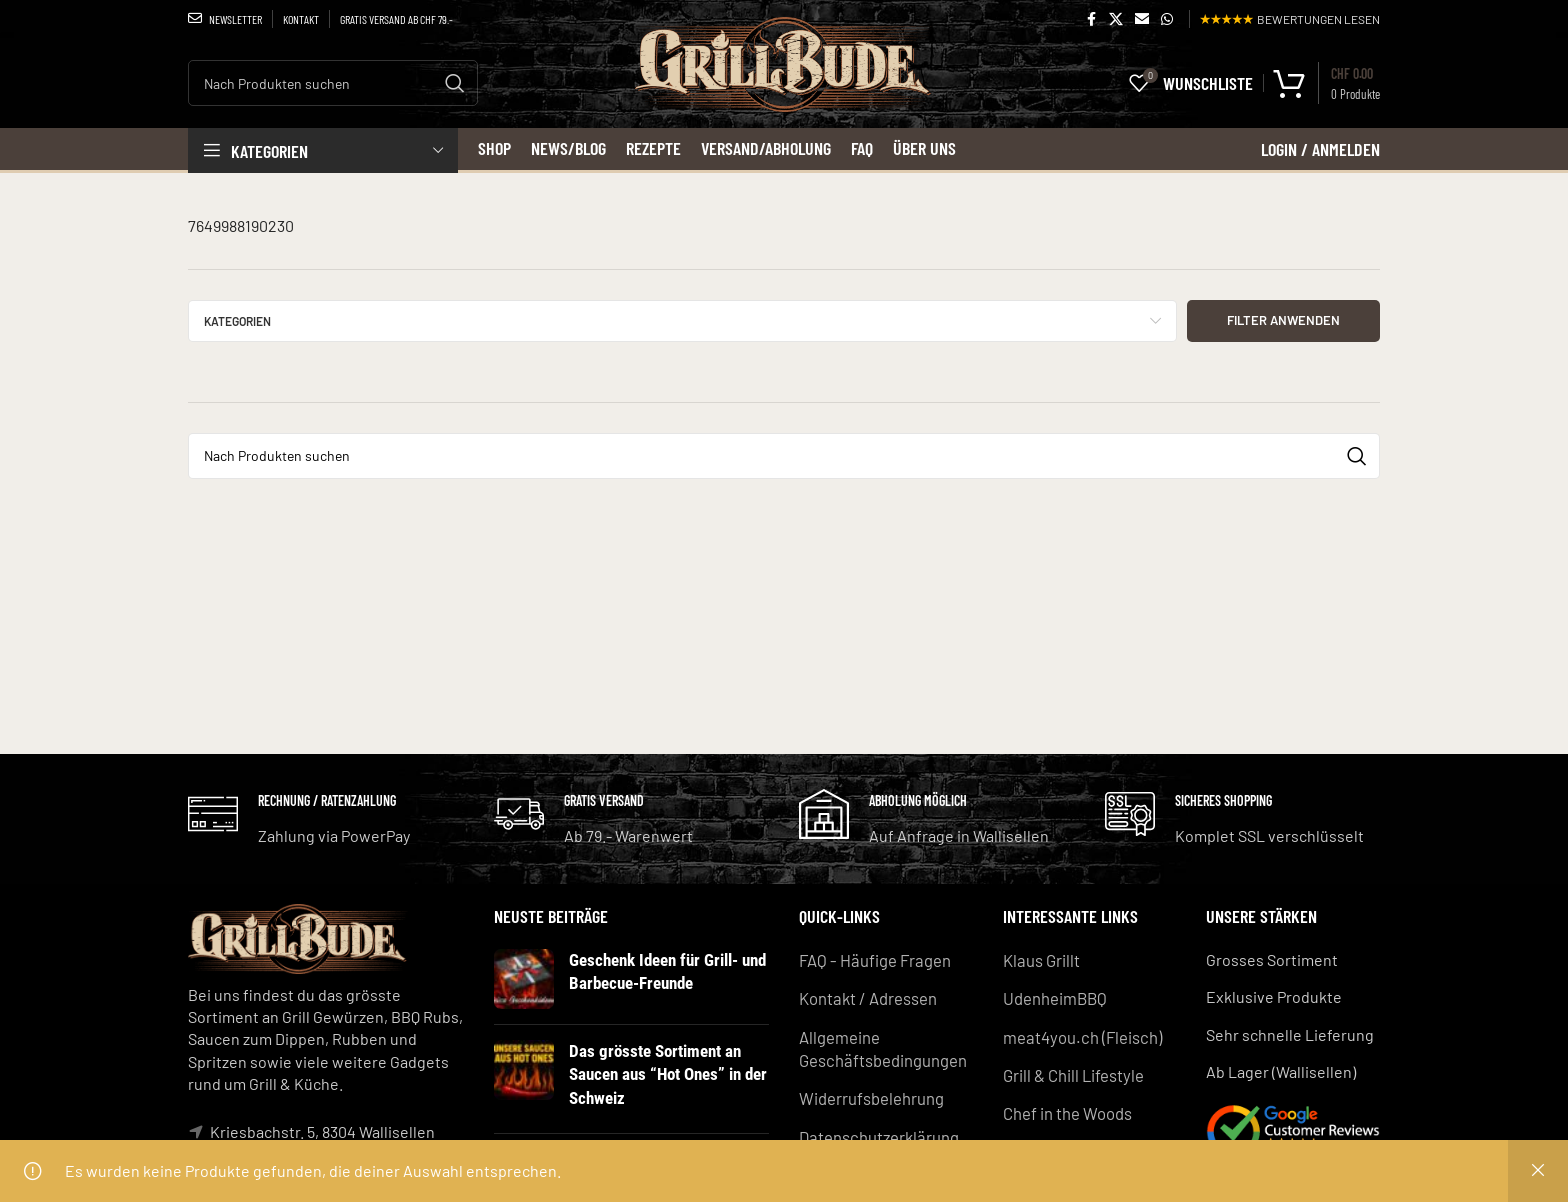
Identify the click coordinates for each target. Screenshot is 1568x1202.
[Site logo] (784, 88)
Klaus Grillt (1041, 959)
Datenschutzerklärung (877, 1131)
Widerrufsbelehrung (871, 1093)
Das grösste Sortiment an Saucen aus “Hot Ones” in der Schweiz (665, 1073)
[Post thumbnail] (524, 979)
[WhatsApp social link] (1167, 19)
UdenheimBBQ (1053, 996)
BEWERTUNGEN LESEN (1290, 19)
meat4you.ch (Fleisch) (1079, 1034)
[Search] (333, 83)
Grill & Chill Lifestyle (1073, 1071)
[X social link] (1116, 19)
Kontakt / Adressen (867, 996)
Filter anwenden (1283, 320)
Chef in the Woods (1067, 1108)
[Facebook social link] (1091, 19)
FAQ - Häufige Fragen (872, 959)
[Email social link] (1142, 19)
